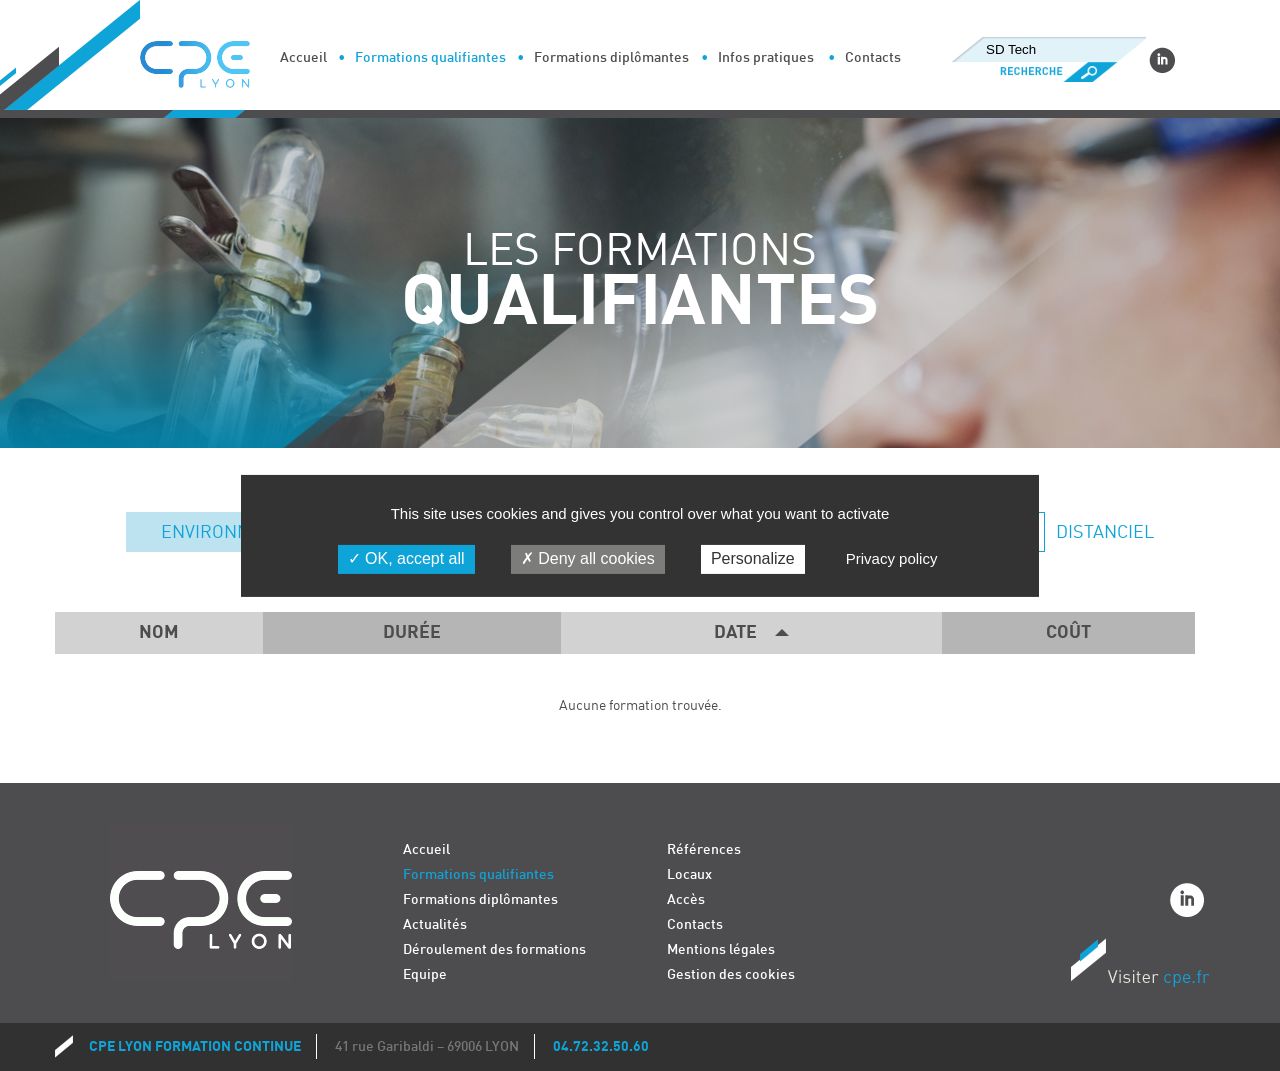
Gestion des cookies (731, 974)
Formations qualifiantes (430, 57)
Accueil (303, 57)
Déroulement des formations (494, 949)
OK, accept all (406, 558)
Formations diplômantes (611, 57)
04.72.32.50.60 (601, 1046)
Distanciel (1103, 532)
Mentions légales (721, 949)
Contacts (873, 57)
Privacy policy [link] (892, 558)
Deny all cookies (588, 558)
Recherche (1048, 72)
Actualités (435, 924)
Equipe (425, 974)
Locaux (689, 874)
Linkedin (1162, 60)
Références (704, 849)
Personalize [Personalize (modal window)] (753, 558)
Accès (686, 899)
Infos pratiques (766, 57)
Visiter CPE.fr (1140, 966)
